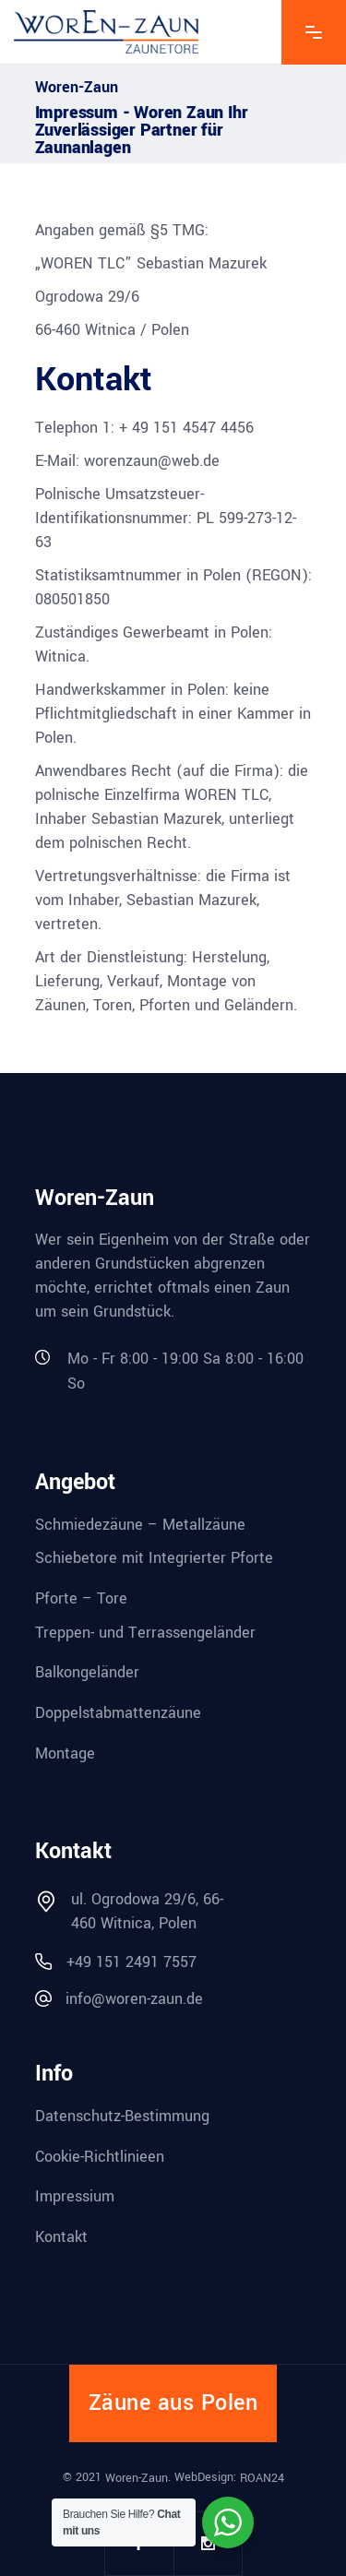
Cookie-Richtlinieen (99, 2155)
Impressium (74, 2196)
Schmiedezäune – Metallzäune (140, 1523)
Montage (65, 1752)
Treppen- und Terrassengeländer (145, 1631)
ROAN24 (262, 2477)
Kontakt (61, 2237)
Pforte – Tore (81, 1598)
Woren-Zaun (136, 2477)
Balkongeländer (87, 1672)
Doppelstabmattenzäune (118, 1712)
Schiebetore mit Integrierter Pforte (154, 1557)
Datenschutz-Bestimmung (122, 2116)
